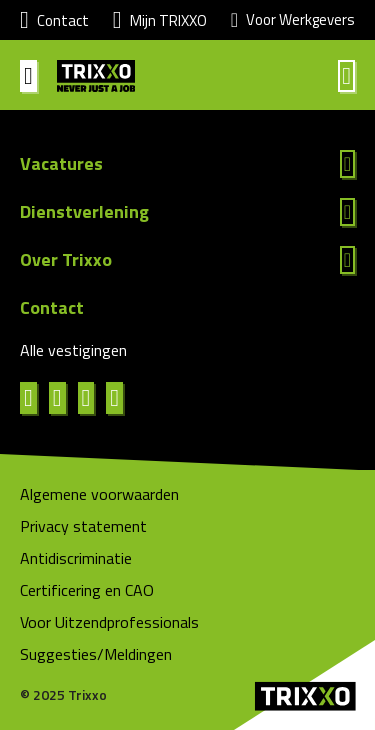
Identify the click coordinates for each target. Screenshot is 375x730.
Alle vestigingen (73, 350)
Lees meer (187, 164)
